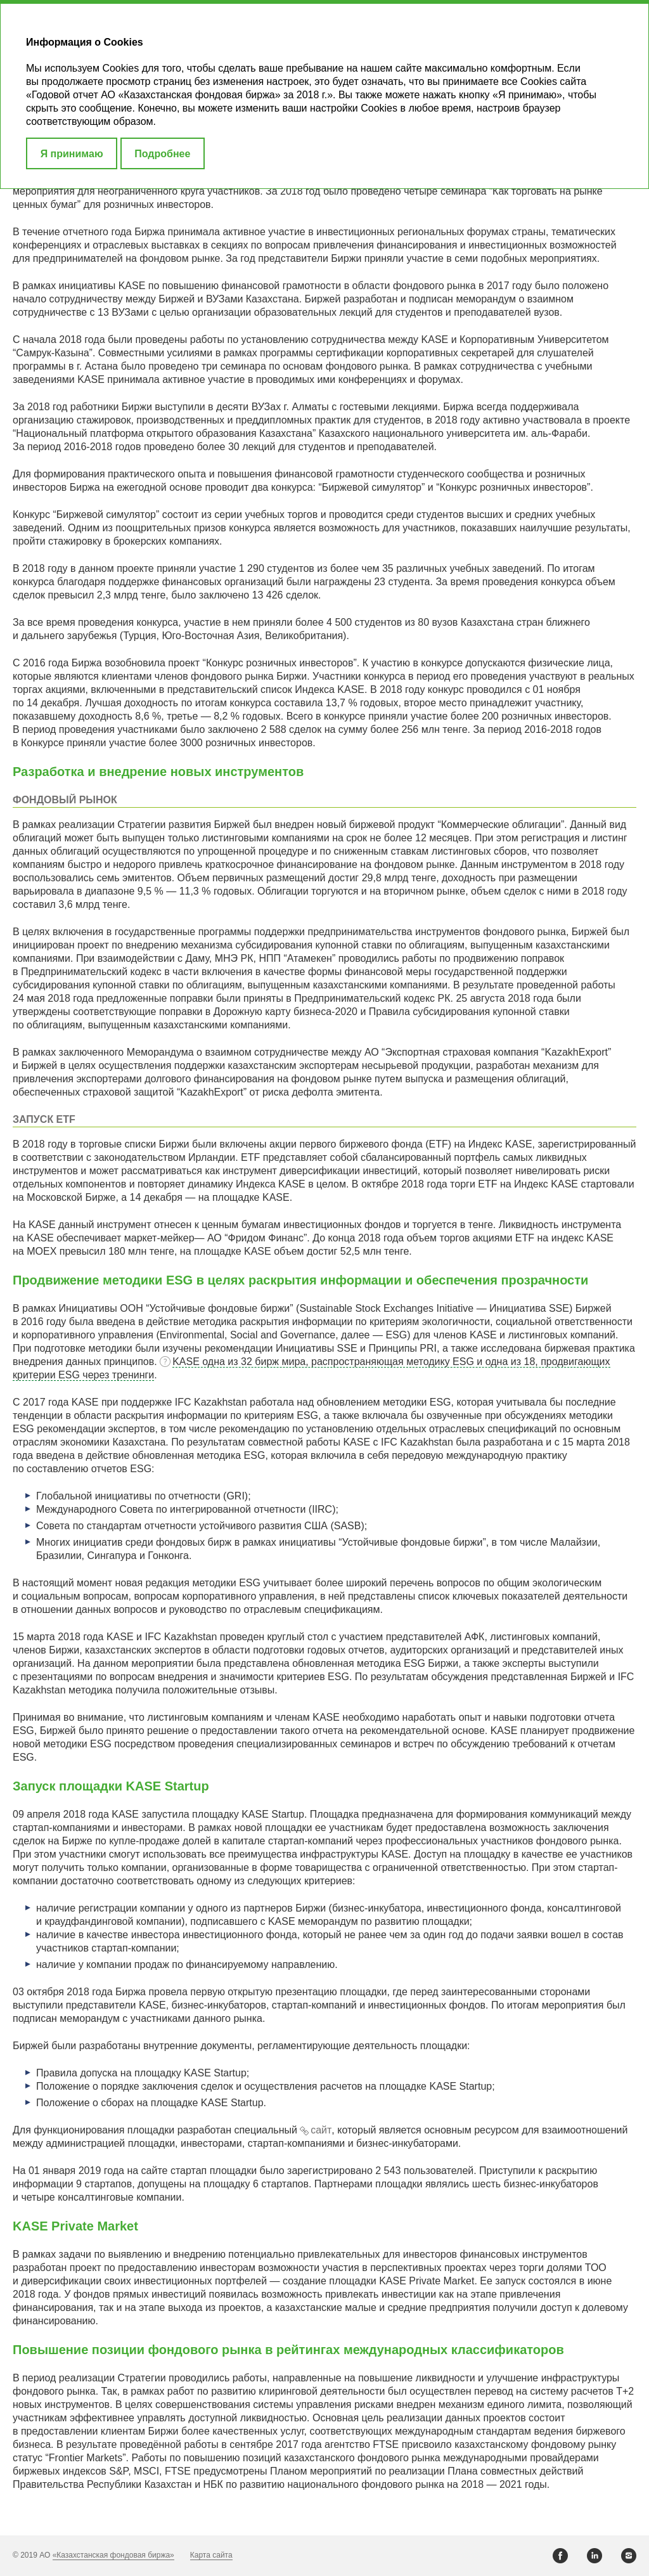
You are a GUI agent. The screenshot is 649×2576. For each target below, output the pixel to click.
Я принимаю (72, 153)
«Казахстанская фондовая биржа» (113, 2555)
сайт (321, 2130)
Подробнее (162, 153)
